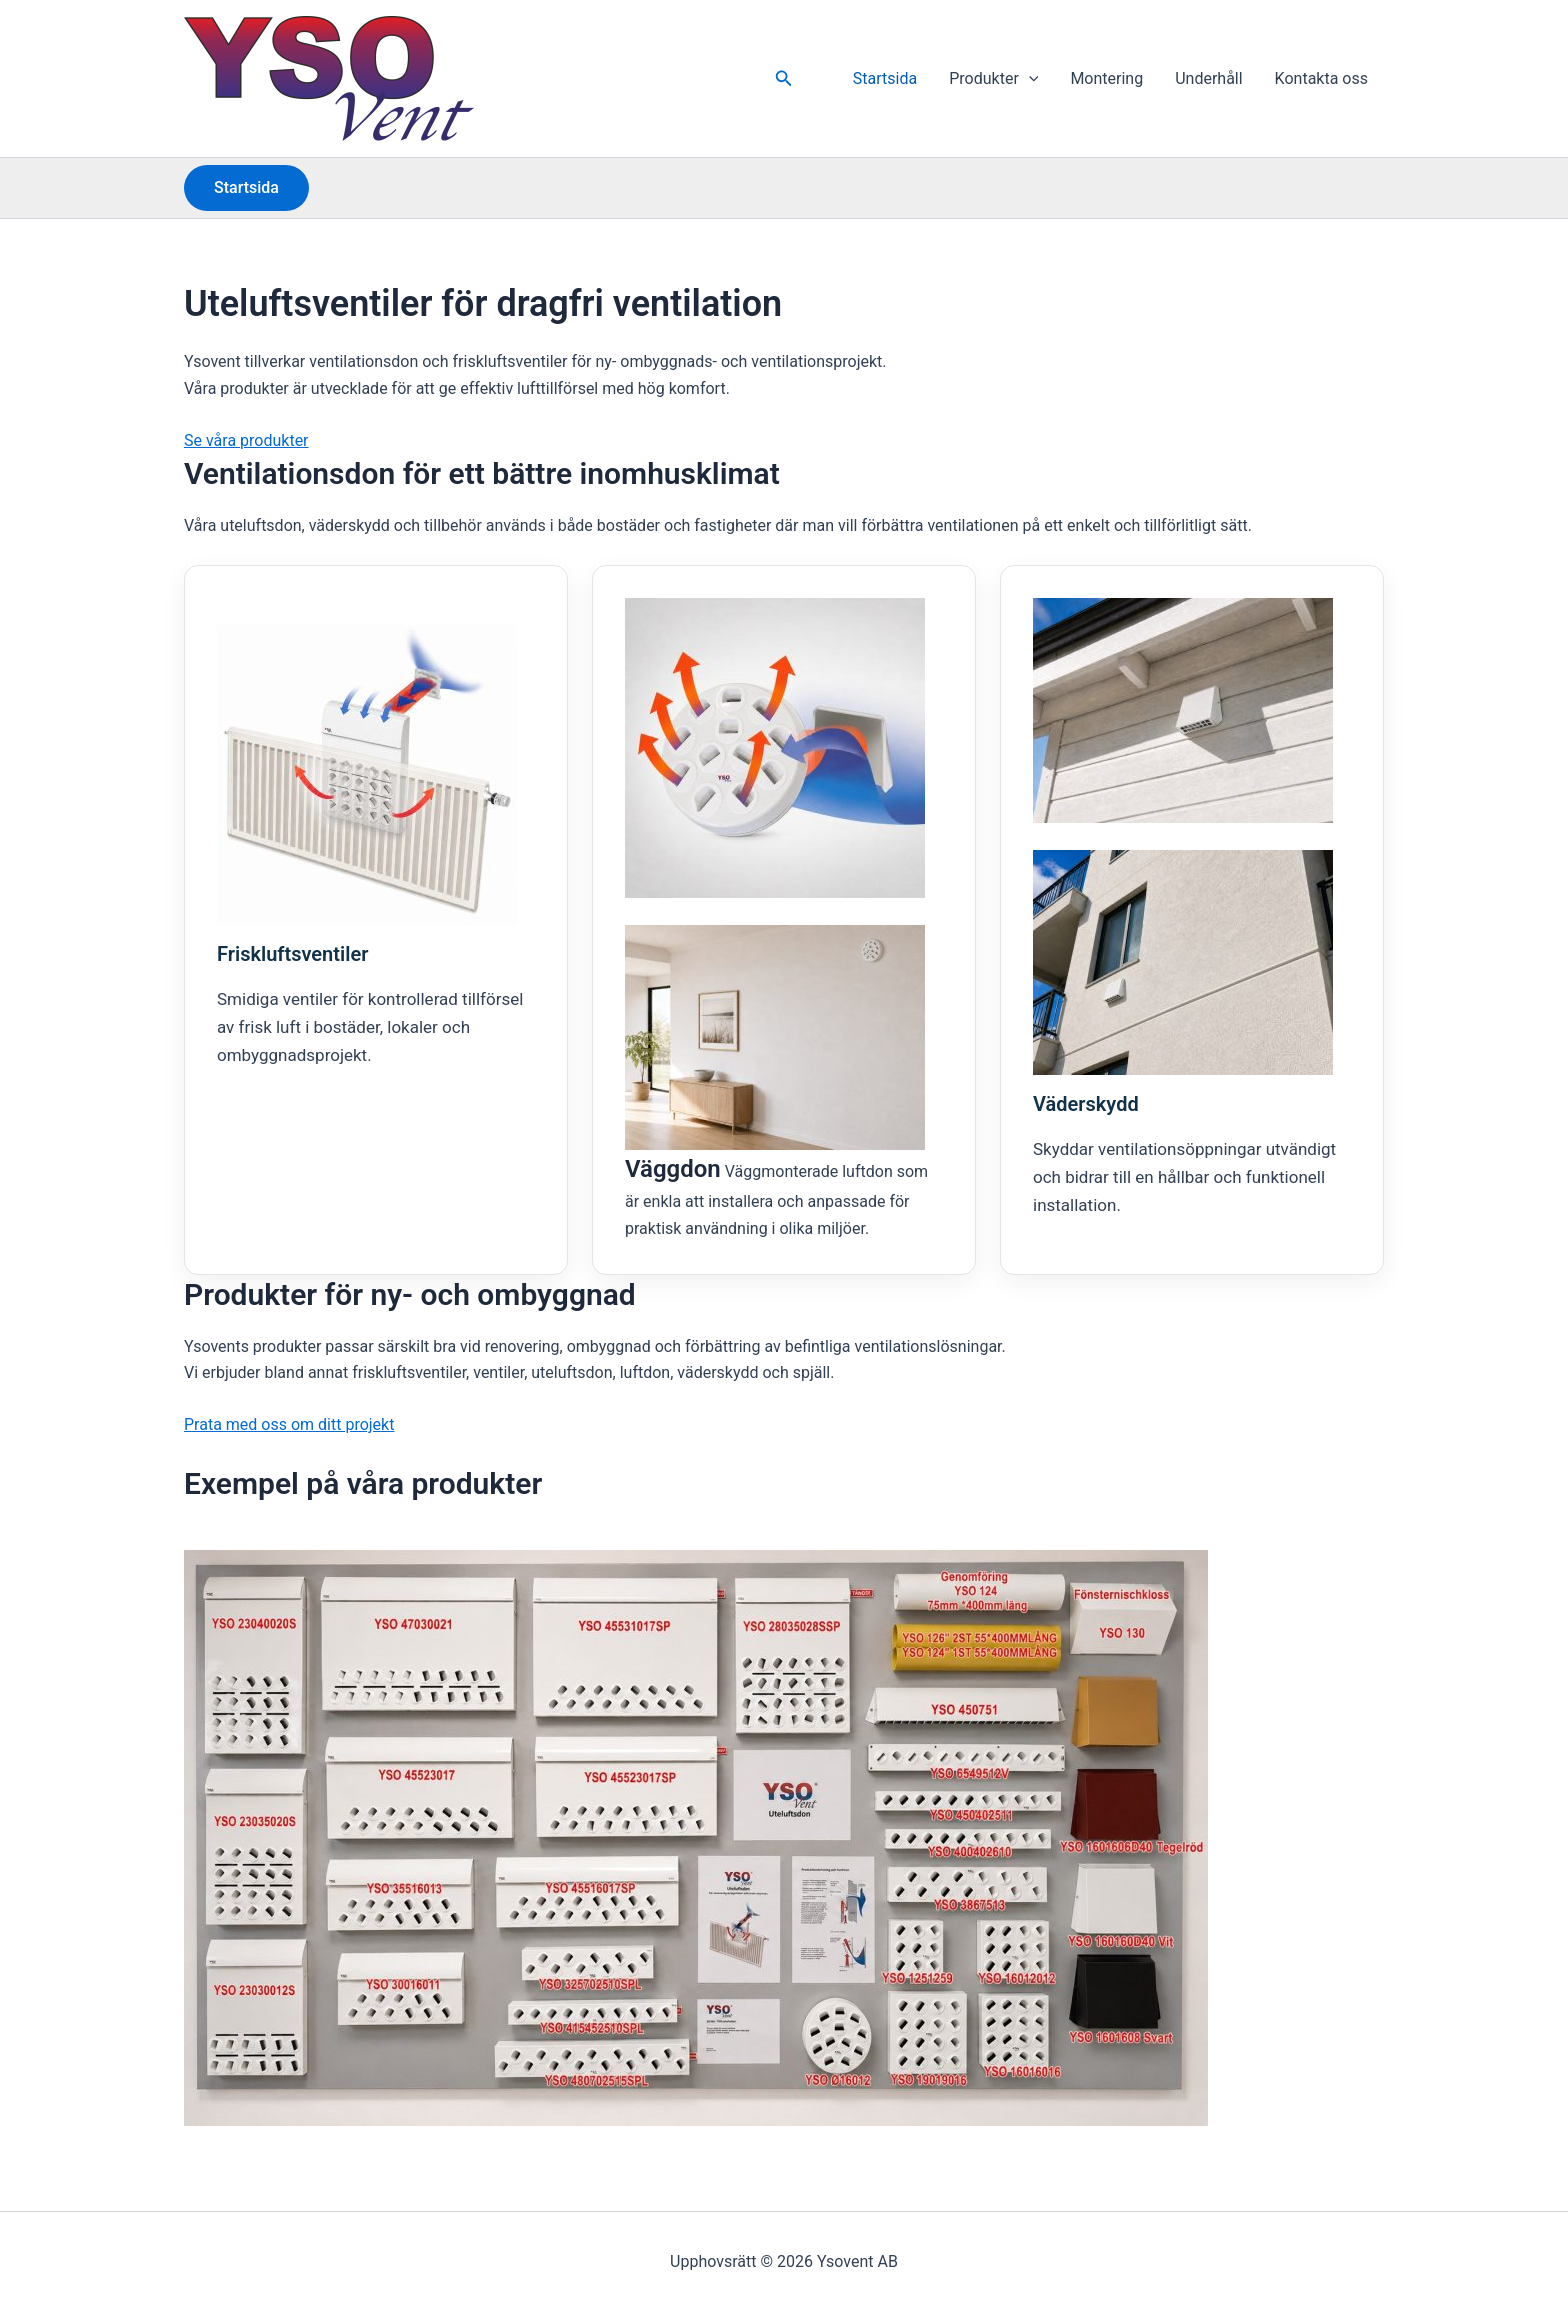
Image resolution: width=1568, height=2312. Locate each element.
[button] (784, 78)
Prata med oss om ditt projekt (289, 1424)
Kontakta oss (1321, 78)
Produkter (993, 79)
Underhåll (1208, 78)
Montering (1106, 78)
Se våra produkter (246, 440)
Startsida (885, 78)
